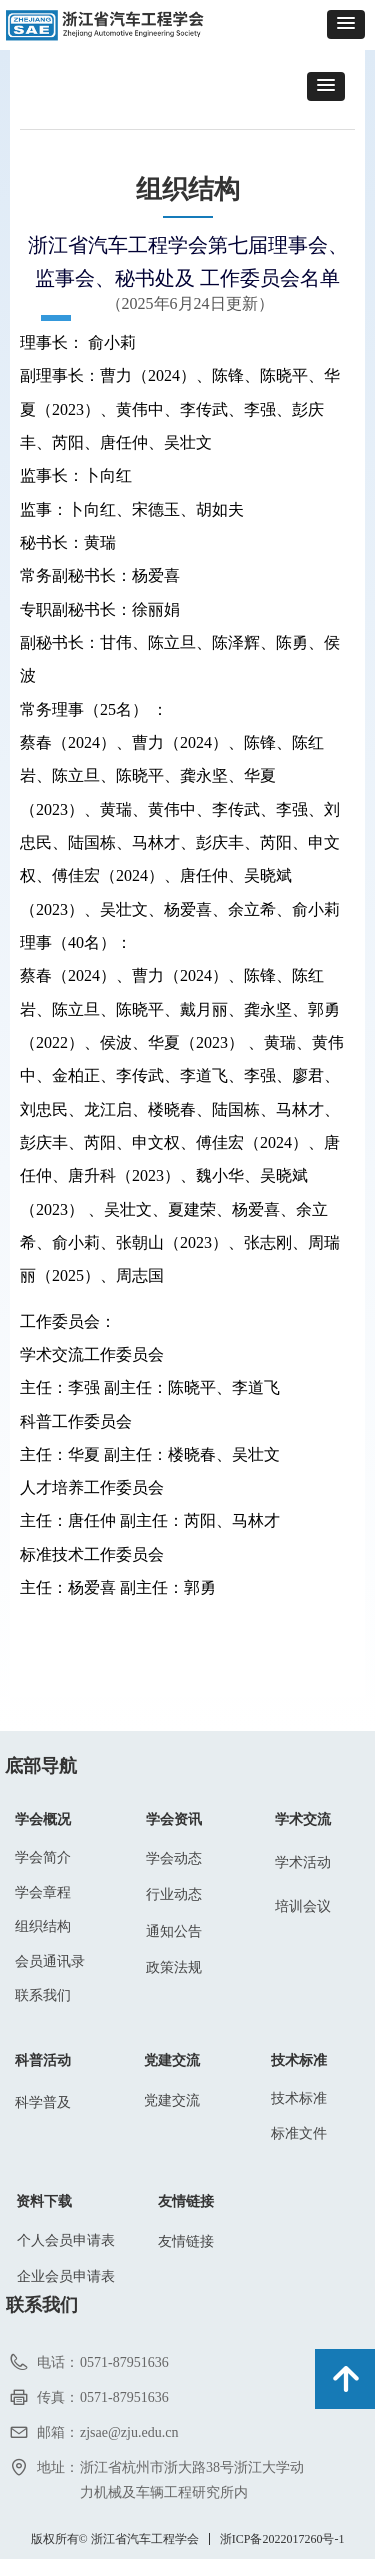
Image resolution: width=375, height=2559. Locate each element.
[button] (346, 24)
